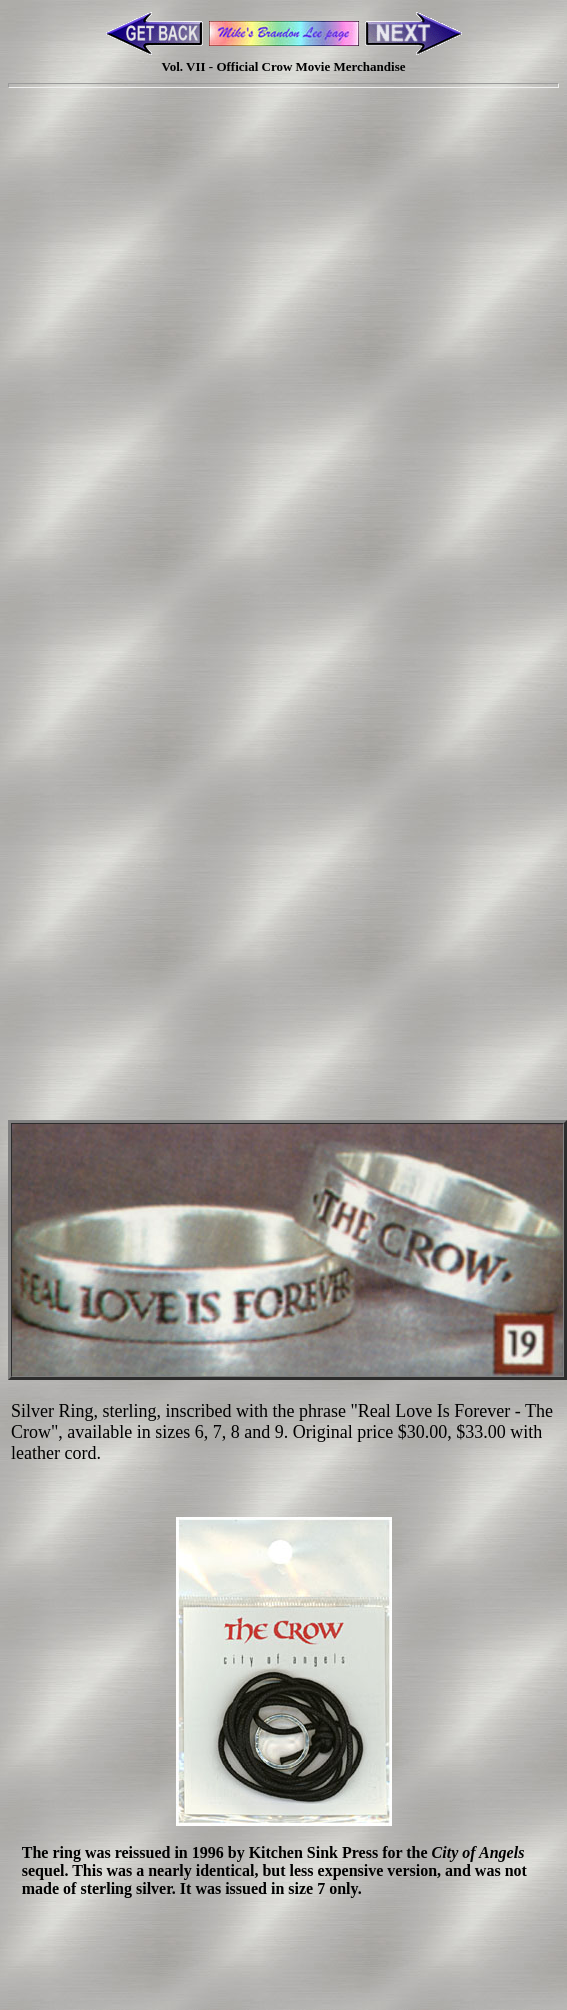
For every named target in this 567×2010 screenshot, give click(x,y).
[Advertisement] (280, 367)
